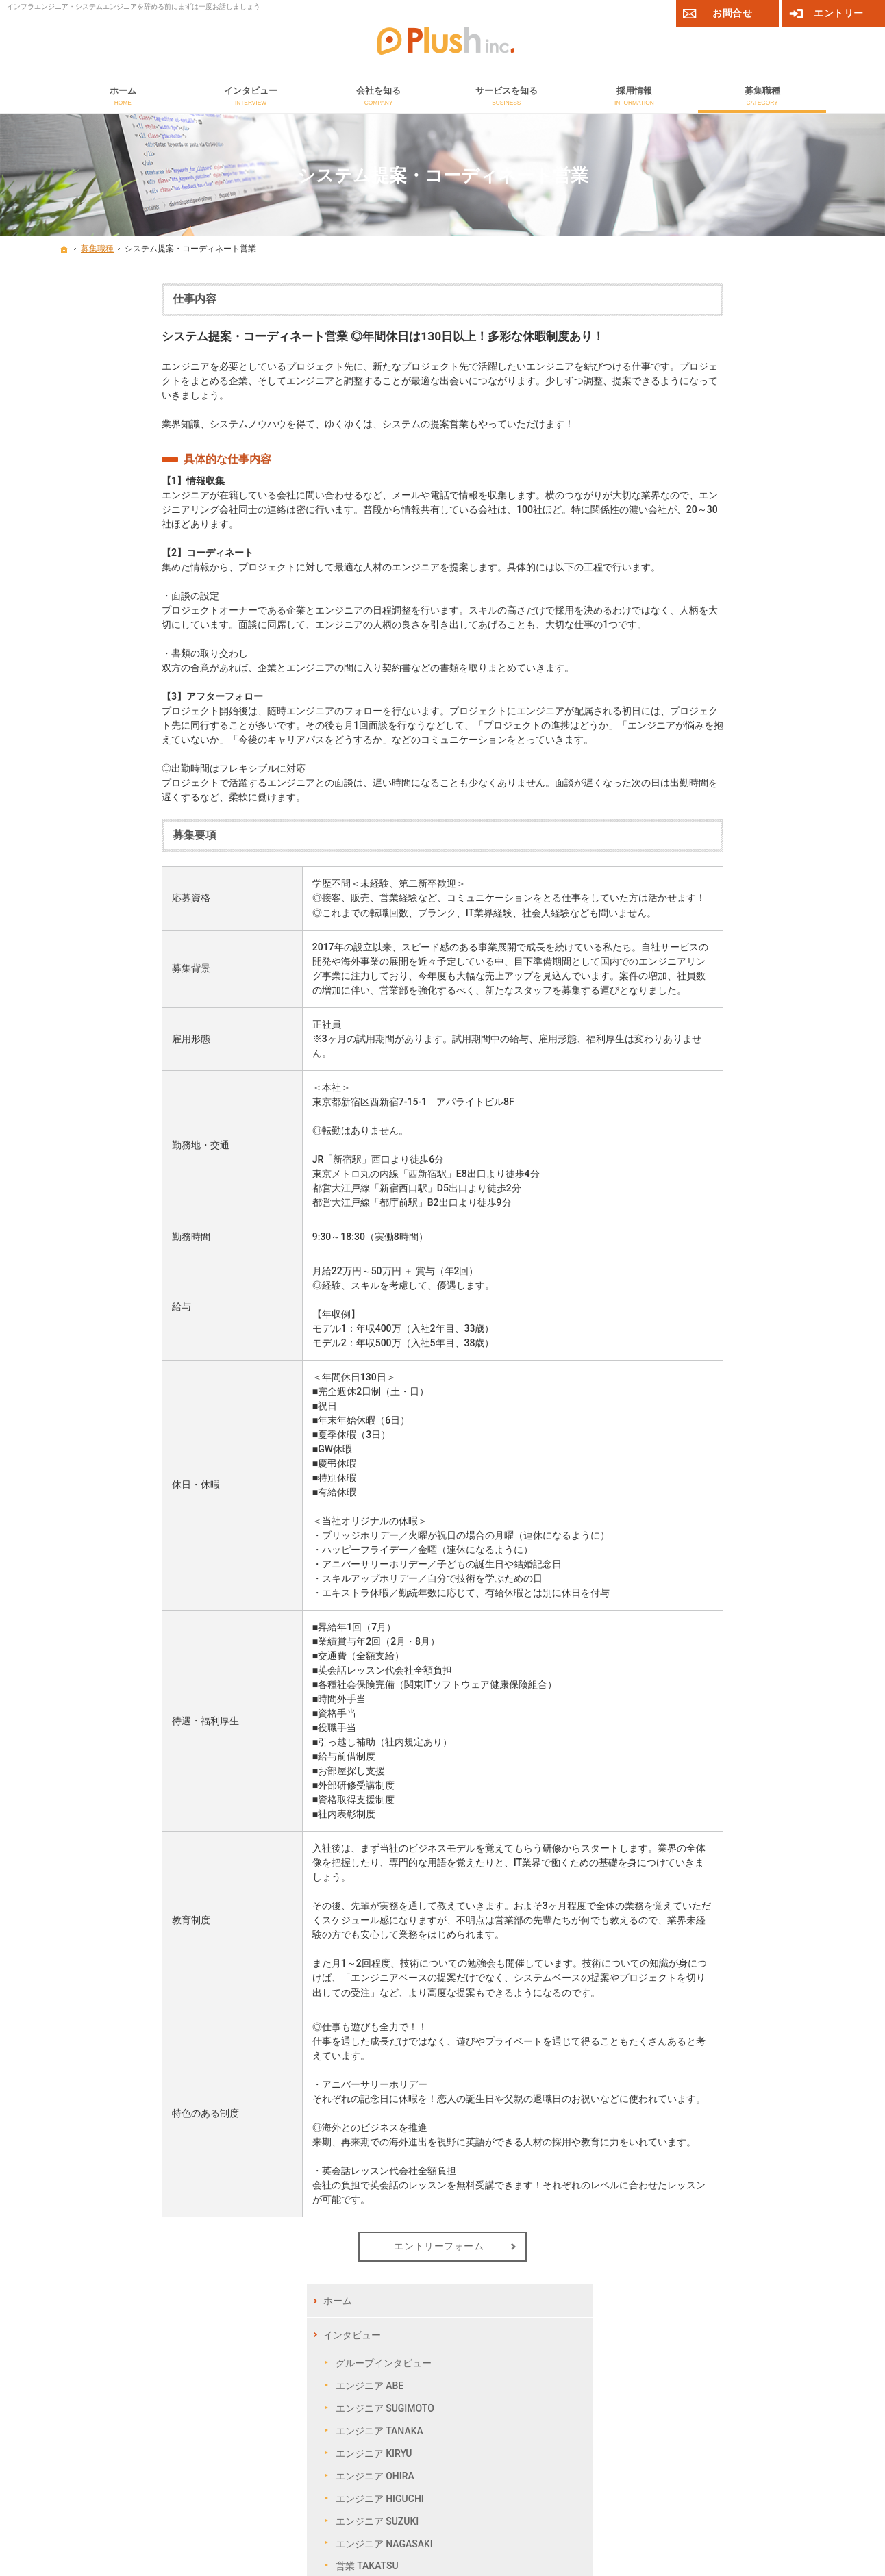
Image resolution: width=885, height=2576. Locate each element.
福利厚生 (699, 713)
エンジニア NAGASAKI (728, 543)
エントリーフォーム (336, 2245)
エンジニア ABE (714, 385)
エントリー (839, 13)
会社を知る (692, 594)
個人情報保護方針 (793, 2493)
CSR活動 (698, 622)
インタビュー (696, 334)
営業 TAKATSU (711, 565)
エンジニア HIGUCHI (724, 497)
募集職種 (687, 786)
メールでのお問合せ (552, 2382)
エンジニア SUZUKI (722, 520)
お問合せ (687, 1003)
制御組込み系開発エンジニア (742, 917)
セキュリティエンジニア (733, 815)
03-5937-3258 (186, 2402)
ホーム (682, 300)
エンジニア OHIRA (719, 475)
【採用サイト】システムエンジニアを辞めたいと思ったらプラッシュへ (352, 2536)
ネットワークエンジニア (733, 860)
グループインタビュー (728, 362)
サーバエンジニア (718, 838)
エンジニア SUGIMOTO (729, 408)
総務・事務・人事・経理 (733, 974)
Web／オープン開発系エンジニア (747, 888)
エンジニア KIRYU (718, 452)
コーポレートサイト (641, 2434)
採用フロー (704, 736)
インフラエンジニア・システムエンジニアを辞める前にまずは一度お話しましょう (133, 6)
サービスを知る (701, 651)
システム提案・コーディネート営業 (747, 946)
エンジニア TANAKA (724, 430)
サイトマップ (696, 1104)
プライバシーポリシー (716, 1070)
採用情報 (687, 684)
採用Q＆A (701, 758)
